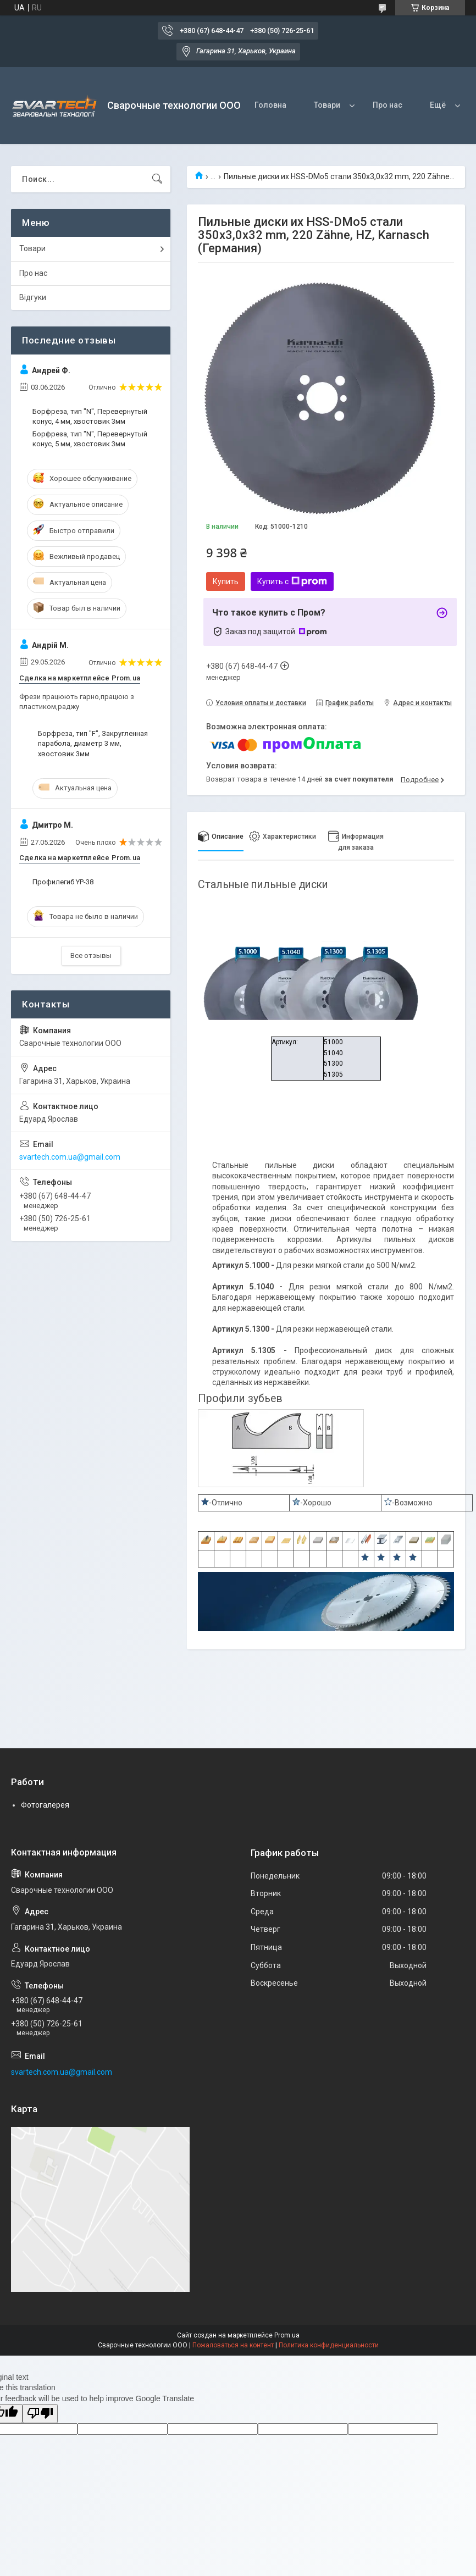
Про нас (387, 105)
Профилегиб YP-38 (62, 882)
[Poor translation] (40, 2413)
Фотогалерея (45, 1805)
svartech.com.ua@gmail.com (69, 1157)
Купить (226, 581)
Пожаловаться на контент (233, 2345)
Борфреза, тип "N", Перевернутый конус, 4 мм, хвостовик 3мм (89, 416)
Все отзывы (91, 955)
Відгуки (32, 297)
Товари (327, 105)
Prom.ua (287, 2335)
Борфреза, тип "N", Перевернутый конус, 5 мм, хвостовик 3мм (89, 439)
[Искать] (157, 179)
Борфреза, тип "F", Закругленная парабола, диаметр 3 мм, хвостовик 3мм (93, 743)
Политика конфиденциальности (329, 2345)
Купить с (292, 581)
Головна (270, 105)
